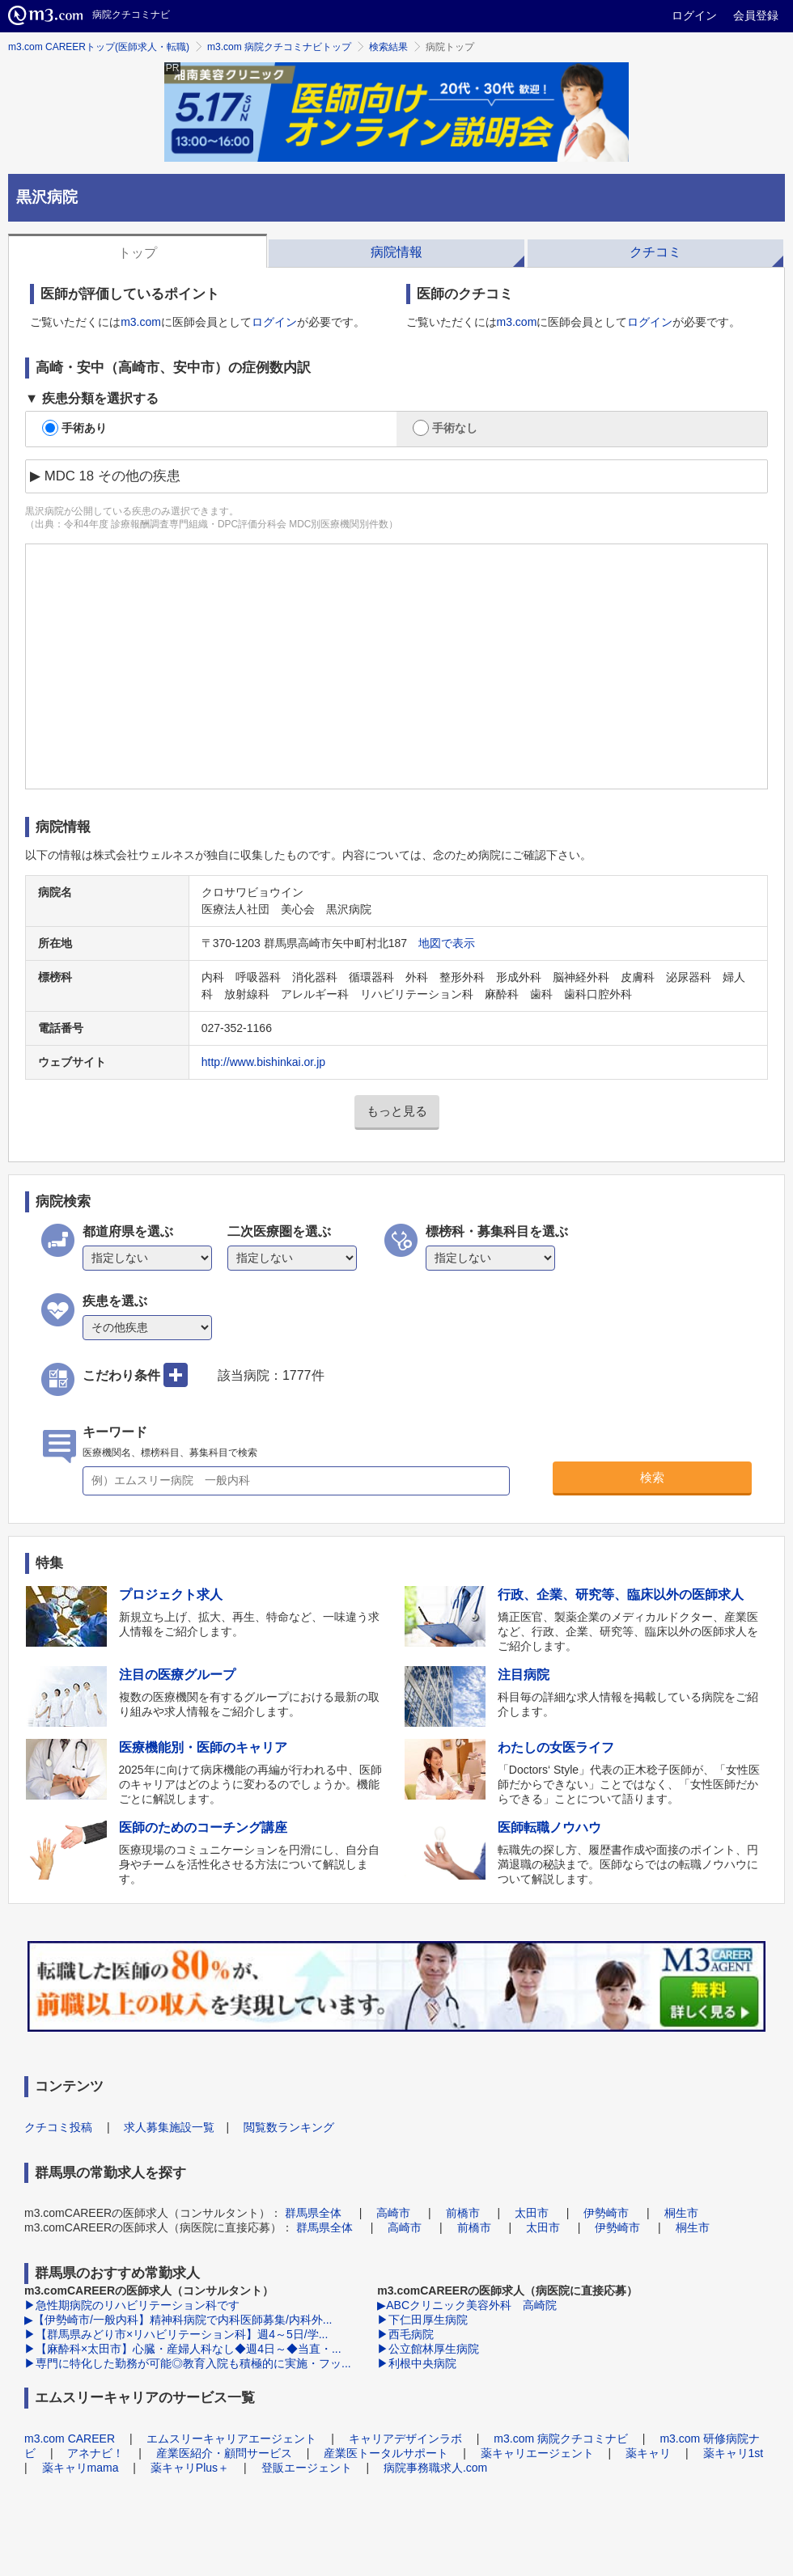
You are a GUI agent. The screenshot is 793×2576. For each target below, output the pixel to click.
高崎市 (393, 2212)
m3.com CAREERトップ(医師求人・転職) (98, 47)
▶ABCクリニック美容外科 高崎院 (467, 2305)
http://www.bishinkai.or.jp (263, 1061)
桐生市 (681, 2212)
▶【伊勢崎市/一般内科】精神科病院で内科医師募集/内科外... (178, 2319)
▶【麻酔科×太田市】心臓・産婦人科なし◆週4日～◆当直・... (182, 2348)
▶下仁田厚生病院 (422, 2319)
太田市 (532, 2212)
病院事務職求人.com (435, 2467)
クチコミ (655, 252)
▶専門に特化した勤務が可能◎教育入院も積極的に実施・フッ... (187, 2363)
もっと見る (397, 1111)
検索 (652, 1477)
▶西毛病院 (405, 2334)
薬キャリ (648, 2453)
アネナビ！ (95, 2453)
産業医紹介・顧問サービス (224, 2453)
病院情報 (396, 252)
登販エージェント (306, 2467)
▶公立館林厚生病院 (428, 2348)
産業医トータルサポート (386, 2453)
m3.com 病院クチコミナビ (561, 2438)
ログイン (694, 15)
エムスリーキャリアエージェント (231, 2438)
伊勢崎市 (606, 2212)
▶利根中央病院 (416, 2363)
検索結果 (388, 47)
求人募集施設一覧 (169, 2127)
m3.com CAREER (69, 2438)
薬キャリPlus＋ (190, 2467)
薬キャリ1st (733, 2453)
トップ (137, 253)
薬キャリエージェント (537, 2453)
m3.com (141, 321)
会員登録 (755, 15)
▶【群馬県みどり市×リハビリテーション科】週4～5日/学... (176, 2334)
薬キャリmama (80, 2467)
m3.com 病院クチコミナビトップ (279, 47)
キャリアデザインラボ (405, 2438)
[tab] (137, 251)
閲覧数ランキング (289, 2127)
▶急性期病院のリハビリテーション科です (132, 2305)
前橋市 (463, 2212)
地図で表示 (446, 943)
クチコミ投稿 (58, 2127)
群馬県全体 (313, 2212)
